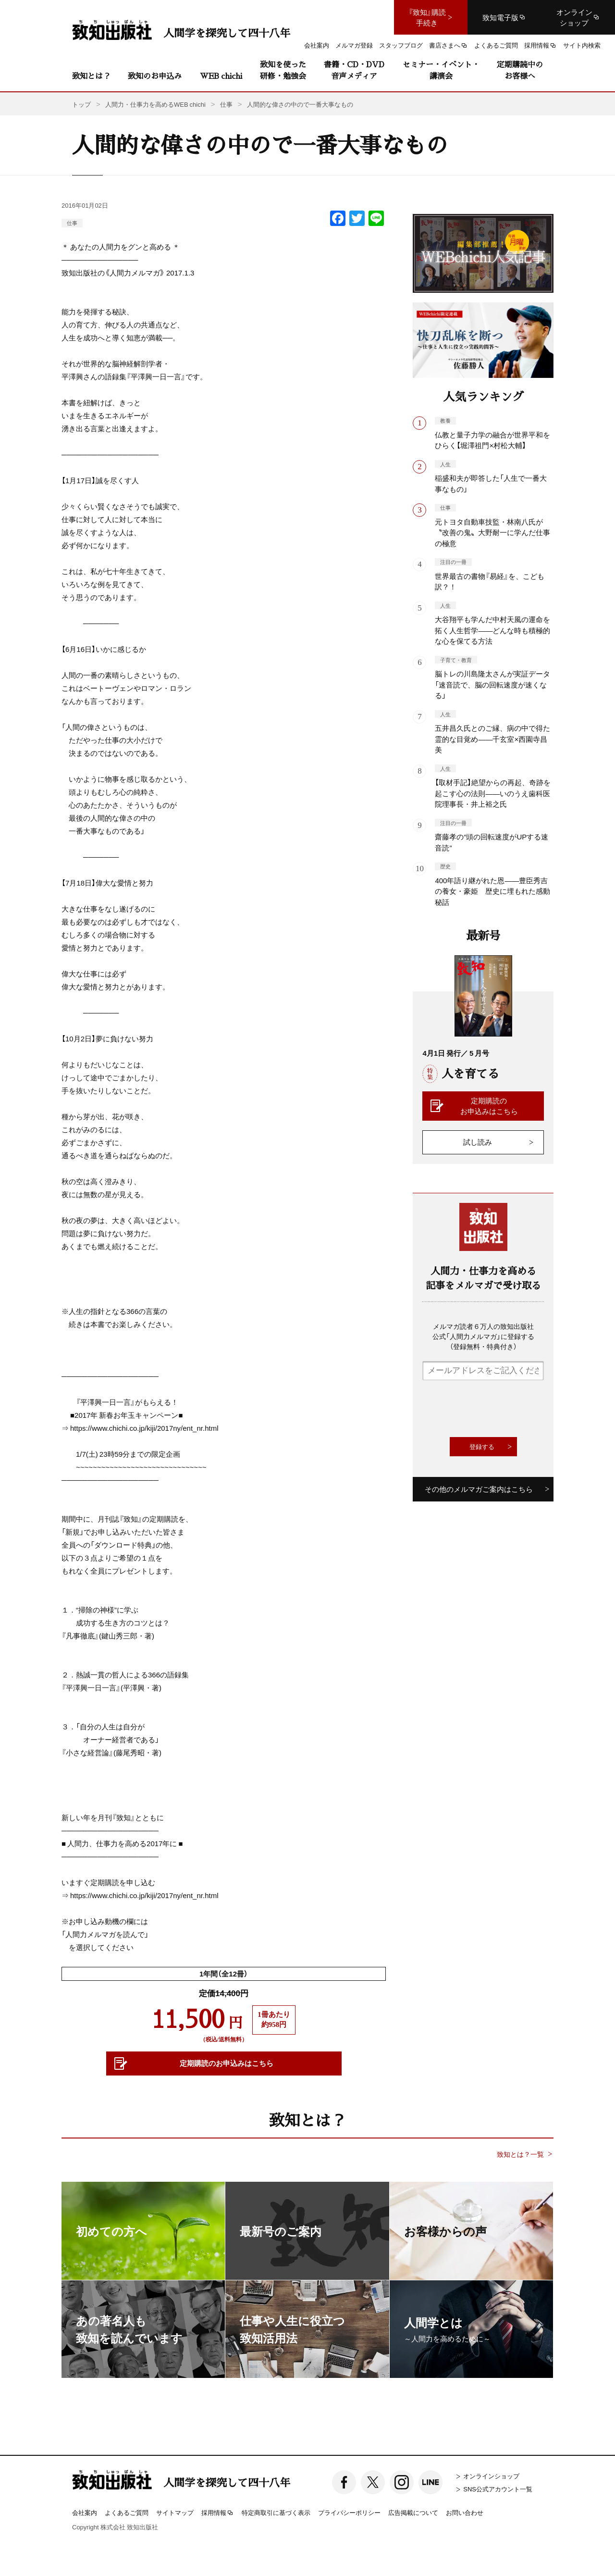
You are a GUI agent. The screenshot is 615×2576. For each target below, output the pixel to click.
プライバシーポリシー (349, 2512)
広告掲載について (413, 2512)
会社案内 (84, 2512)
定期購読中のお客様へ (520, 70)
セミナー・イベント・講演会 (441, 70)
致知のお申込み (155, 75)
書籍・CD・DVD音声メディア (354, 70)
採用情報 (217, 2513)
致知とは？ (91, 75)
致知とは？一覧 (520, 2154)
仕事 (72, 223)
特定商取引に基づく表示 (276, 2512)
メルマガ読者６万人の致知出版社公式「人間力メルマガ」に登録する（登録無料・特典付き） (483, 1336)
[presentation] (495, 1408)
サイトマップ (175, 2512)
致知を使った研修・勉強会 (283, 70)
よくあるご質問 (126, 2512)
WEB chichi (221, 75)
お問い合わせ (464, 2512)
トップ (81, 104)
